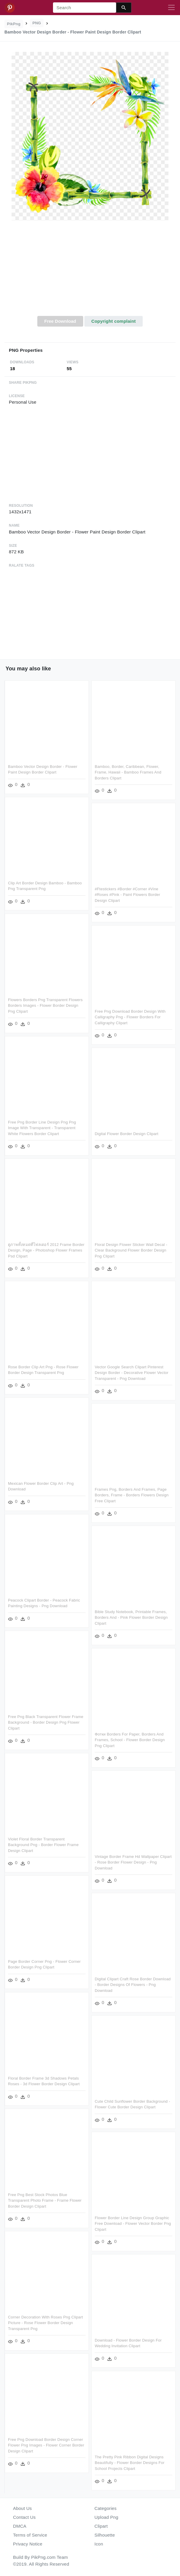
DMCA (19, 2526)
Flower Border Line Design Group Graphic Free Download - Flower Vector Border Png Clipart (133, 2224)
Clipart (101, 2526)
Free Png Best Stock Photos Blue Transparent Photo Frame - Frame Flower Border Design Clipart (45, 2201)
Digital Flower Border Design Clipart (126, 1134)
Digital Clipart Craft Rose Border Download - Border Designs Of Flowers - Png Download (133, 1985)
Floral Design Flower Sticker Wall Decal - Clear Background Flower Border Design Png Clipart (131, 1250)
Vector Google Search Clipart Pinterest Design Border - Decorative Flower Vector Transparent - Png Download (131, 1373)
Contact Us (24, 2517)
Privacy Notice (27, 2543)
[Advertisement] (90, 271)
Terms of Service (30, 2534)
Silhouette (104, 2534)
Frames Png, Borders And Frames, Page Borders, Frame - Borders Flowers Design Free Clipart (131, 1495)
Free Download (60, 321)
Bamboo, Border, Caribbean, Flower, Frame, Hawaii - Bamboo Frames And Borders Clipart (128, 772)
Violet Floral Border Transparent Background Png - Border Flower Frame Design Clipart (43, 1845)
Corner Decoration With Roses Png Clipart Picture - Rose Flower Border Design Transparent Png (45, 2323)
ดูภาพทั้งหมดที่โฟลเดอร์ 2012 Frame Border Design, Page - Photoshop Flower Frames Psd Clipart (46, 1250)
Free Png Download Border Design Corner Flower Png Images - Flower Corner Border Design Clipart (46, 2445)
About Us (22, 2508)
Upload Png (106, 2517)
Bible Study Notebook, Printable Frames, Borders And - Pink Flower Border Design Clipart (131, 1618)
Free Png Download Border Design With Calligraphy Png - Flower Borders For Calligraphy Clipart (130, 1017)
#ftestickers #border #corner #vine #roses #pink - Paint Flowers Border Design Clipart (127, 895)
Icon (98, 2543)
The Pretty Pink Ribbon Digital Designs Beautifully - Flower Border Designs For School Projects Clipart (130, 2463)
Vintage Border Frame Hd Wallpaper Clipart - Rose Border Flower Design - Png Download (133, 1862)
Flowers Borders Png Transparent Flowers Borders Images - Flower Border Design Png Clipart (45, 1006)
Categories (105, 2508)
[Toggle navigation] (171, 7)
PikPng (14, 24)
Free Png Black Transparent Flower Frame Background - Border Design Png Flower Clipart (45, 1722)
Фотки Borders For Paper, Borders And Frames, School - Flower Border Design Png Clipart (130, 1740)
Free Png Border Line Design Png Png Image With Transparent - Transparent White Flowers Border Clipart (42, 1128)
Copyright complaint (113, 321)
